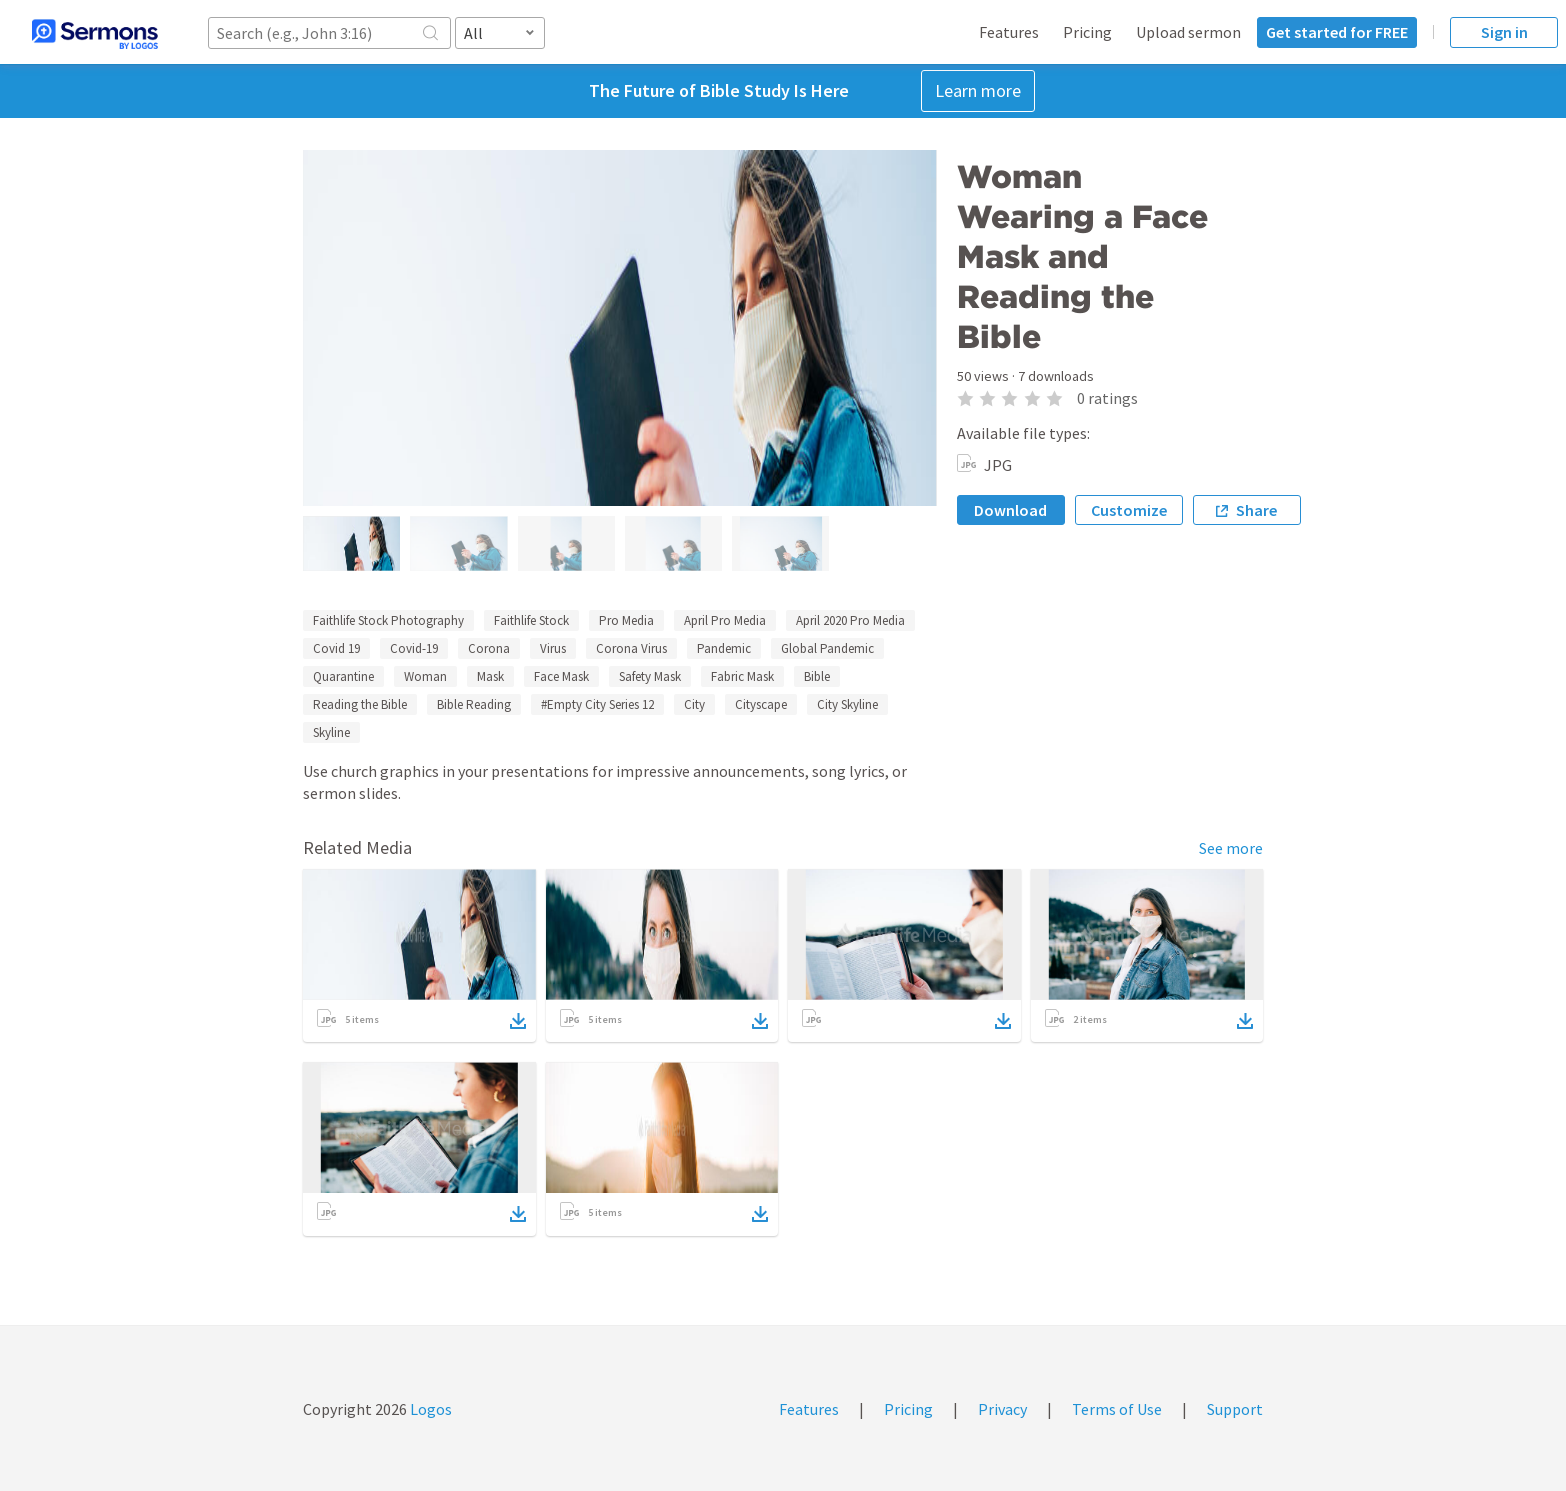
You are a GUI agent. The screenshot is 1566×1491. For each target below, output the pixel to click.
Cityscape (761, 704)
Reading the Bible (360, 704)
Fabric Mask (742, 676)
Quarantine (343, 676)
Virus (553, 648)
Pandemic (724, 648)
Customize (1129, 510)
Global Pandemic (827, 648)
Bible (817, 676)
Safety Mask (650, 676)
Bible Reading (474, 704)
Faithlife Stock (531, 620)
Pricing (1087, 32)
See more (1231, 848)
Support (1235, 1409)
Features (1009, 32)
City (694, 704)
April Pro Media (725, 620)
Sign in (1504, 32)
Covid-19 (414, 648)
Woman (425, 676)
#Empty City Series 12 (597, 704)
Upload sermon (1188, 32)
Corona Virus (631, 648)
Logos (429, 1409)
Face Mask (561, 676)
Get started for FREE (1337, 32)
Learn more (978, 90)
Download (1010, 510)
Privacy (1002, 1409)
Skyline (331, 732)
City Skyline (847, 704)
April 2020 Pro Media (850, 620)
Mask (490, 676)
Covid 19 (336, 648)
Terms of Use (1117, 1409)
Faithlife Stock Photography (388, 620)
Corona (489, 648)
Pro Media (626, 620)
